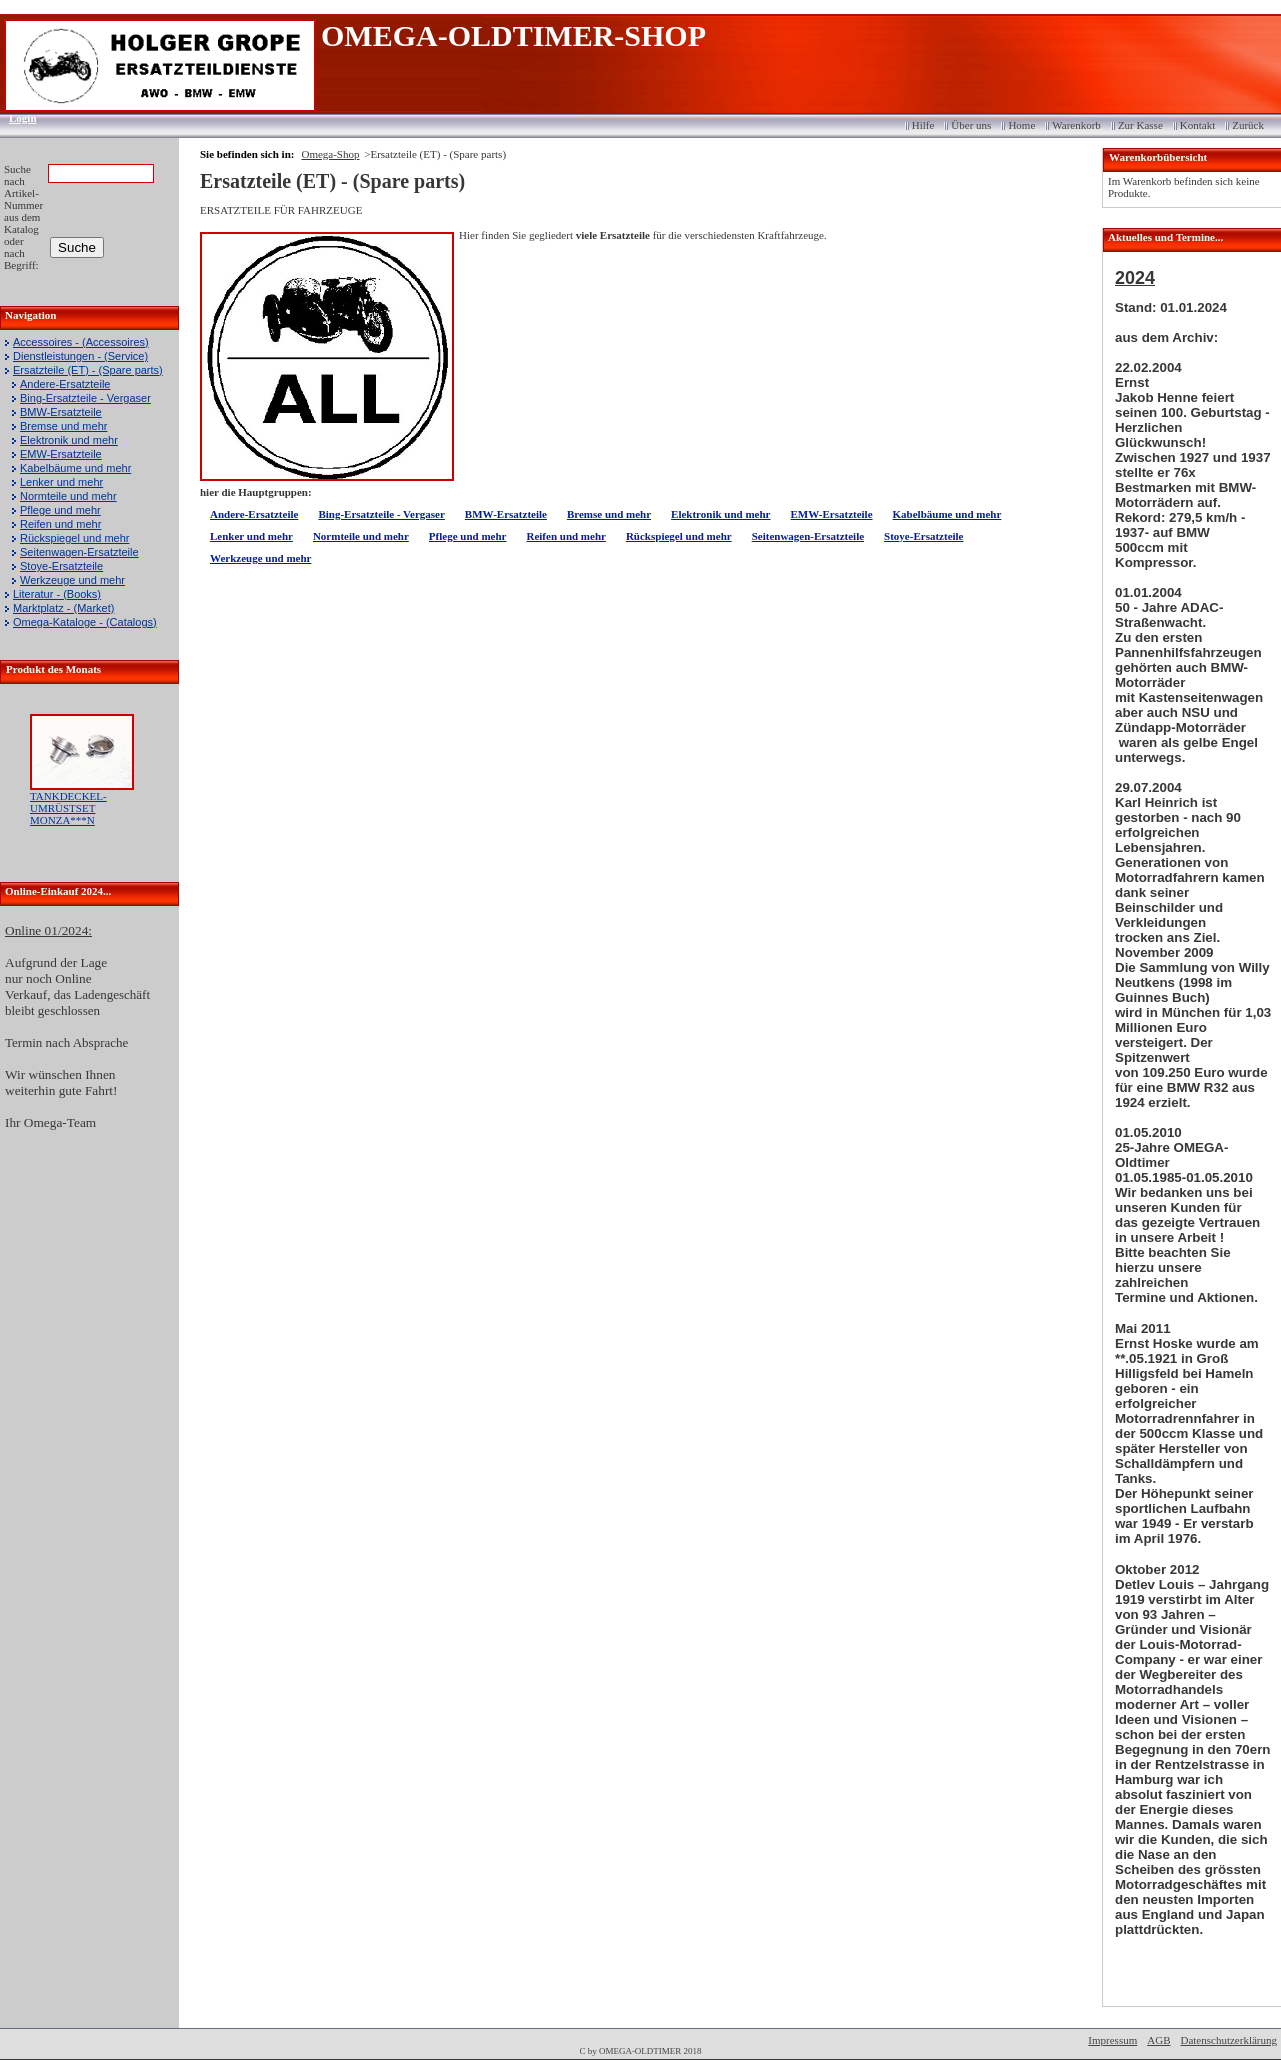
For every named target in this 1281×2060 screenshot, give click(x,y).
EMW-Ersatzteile (61, 454)
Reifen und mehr (60, 524)
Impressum (1112, 2040)
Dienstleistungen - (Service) (80, 356)
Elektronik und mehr (69, 440)
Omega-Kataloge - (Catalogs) (85, 622)
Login (16, 118)
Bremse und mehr (63, 426)
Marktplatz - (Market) (63, 608)
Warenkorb (1076, 125)
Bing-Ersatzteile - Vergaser (85, 398)
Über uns (971, 125)
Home (1021, 125)
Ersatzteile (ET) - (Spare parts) (88, 370)
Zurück (1248, 125)
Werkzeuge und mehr (72, 580)
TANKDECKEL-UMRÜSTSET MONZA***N (68, 808)
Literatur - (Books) (57, 594)
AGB (1158, 2040)
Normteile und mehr (68, 496)
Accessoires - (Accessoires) (81, 342)
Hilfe (923, 125)
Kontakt (1197, 125)
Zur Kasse (1140, 125)
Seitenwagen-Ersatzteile (79, 552)
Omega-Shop (330, 154)
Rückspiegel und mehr (74, 538)
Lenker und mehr (61, 482)
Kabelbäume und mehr (75, 468)
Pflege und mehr (60, 510)
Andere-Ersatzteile (65, 384)
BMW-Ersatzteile (61, 412)
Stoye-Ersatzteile (61, 566)
